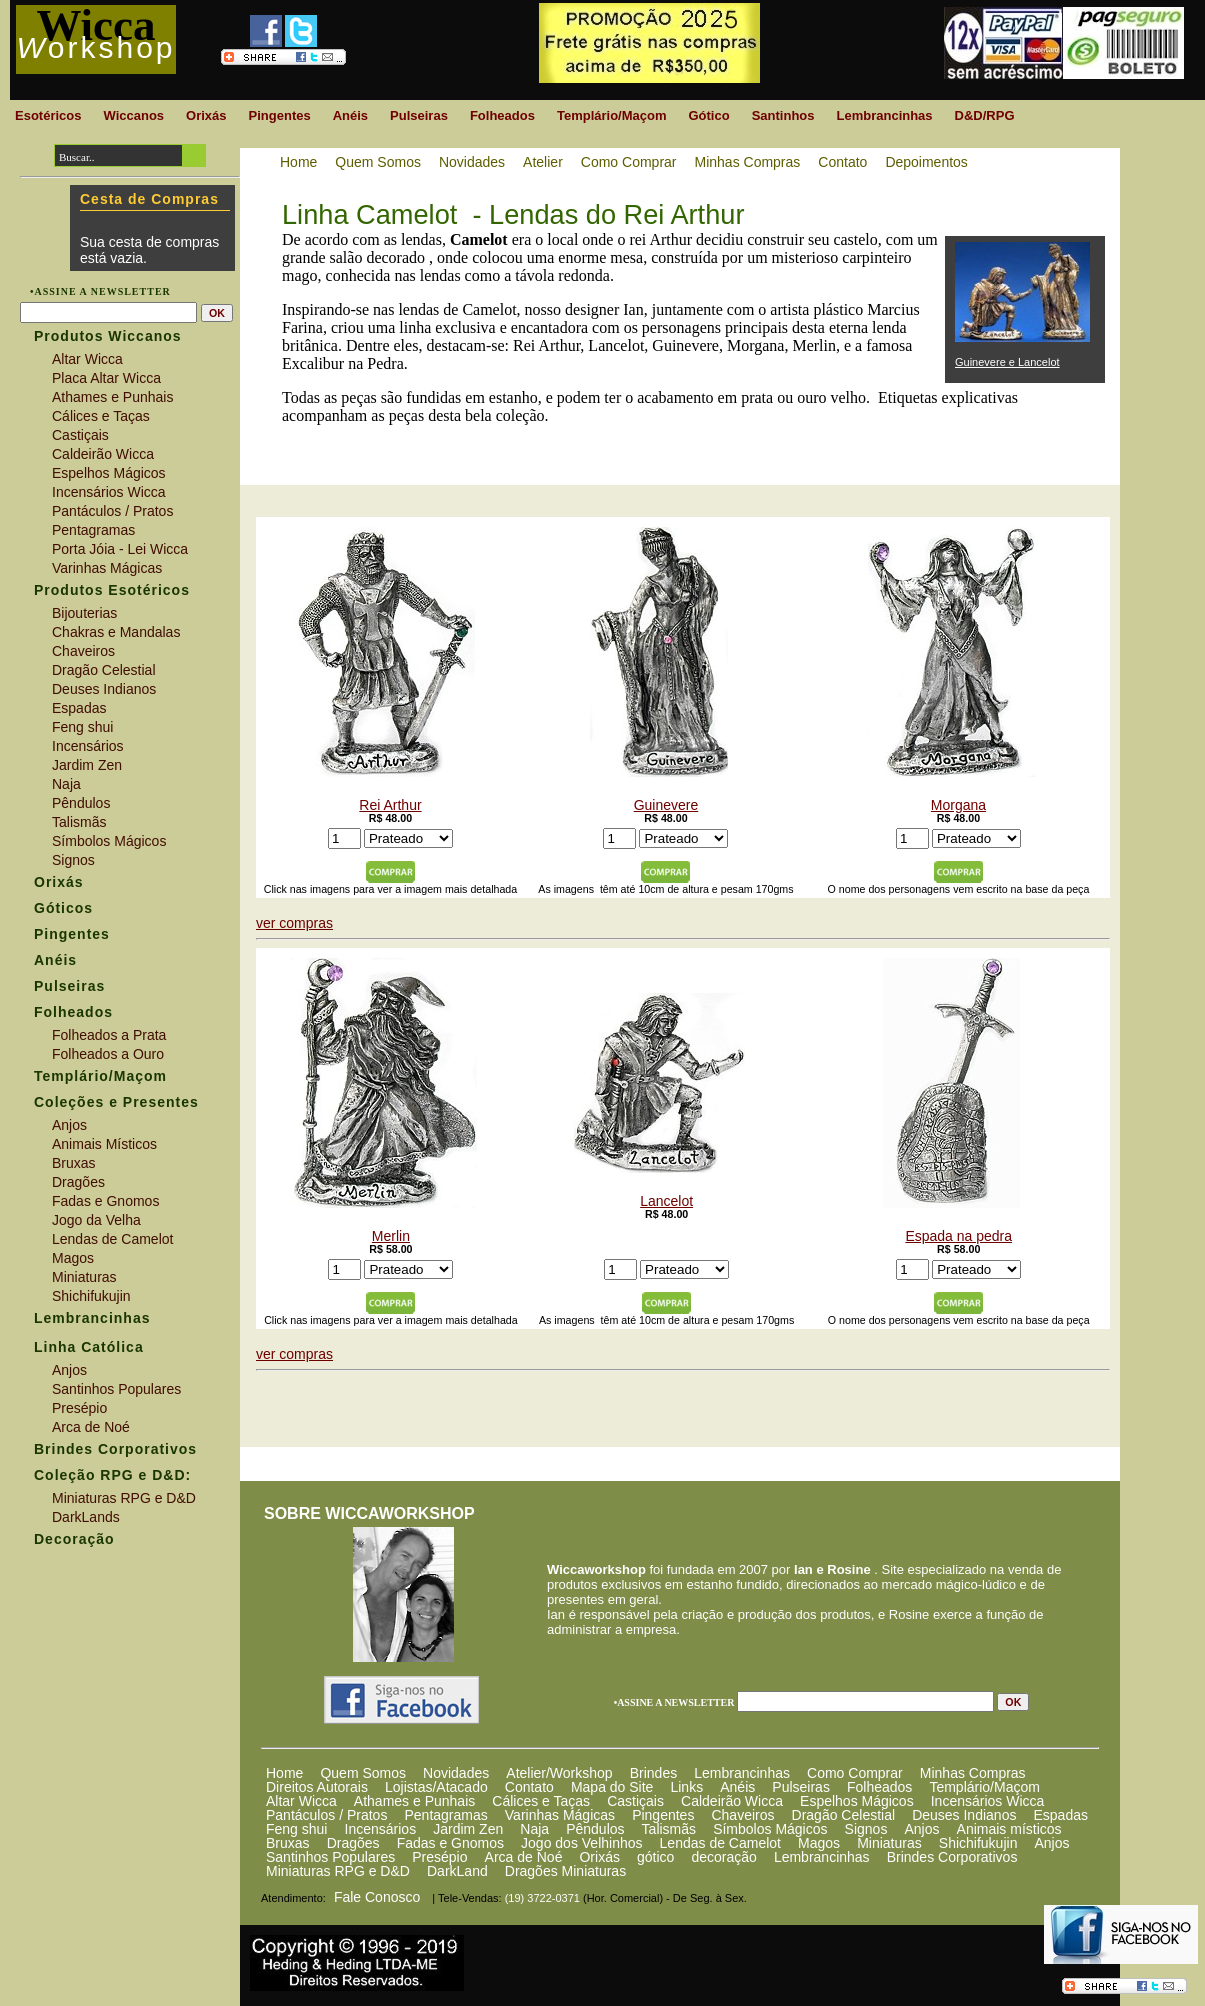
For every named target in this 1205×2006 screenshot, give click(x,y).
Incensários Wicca (988, 1801)
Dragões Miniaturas (565, 1871)
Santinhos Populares (330, 1857)
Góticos (63, 908)
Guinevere (659, 670)
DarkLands (86, 1517)
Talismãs (669, 1829)
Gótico (708, 115)
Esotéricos (48, 115)
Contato (529, 1787)
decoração (723, 1857)
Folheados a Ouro (108, 1054)
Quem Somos (363, 1773)
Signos (866, 1829)
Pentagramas (445, 1815)
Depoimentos (926, 162)
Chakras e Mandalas (116, 632)
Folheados (879, 1787)
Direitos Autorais (317, 1787)
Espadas (1060, 1815)
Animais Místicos (104, 1144)
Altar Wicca (301, 1801)
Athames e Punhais (414, 1801)
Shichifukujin (978, 1843)
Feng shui (296, 1829)
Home (284, 1773)
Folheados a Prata (109, 1035)
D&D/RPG (985, 115)
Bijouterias (84, 613)
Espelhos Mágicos (857, 1801)
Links (686, 1787)
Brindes (653, 1773)
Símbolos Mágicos (770, 1829)
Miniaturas (889, 1843)
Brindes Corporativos (952, 1857)
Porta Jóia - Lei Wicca (120, 549)
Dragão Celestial (844, 1815)
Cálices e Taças (541, 1801)
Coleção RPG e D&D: (112, 1475)
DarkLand (457, 1871)
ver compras (294, 923)
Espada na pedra (951, 1101)
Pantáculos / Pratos (326, 1815)
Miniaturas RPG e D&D (338, 1871)
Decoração (74, 1539)
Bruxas (288, 1843)
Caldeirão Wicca (732, 1801)
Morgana (951, 670)
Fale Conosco (377, 1897)
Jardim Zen (468, 1829)
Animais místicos (1009, 1829)
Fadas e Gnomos (450, 1843)
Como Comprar (855, 1773)
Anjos (921, 1829)
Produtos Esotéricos (112, 590)
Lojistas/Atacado (436, 1787)
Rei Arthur (383, 670)
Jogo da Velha (96, 1220)
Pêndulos (595, 1829)
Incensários (381, 1829)
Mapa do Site (612, 1787)
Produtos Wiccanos (108, 336)
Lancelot (659, 1101)
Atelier (543, 162)
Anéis (737, 1787)
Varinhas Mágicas (560, 1815)
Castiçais (635, 1801)
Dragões (353, 1843)
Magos (819, 1843)
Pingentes (663, 1815)
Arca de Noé (524, 1857)
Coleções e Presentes (116, 1102)
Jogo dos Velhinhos (581, 1843)
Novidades (456, 1773)
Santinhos (783, 115)
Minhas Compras (973, 1773)
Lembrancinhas (742, 1773)
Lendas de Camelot (720, 1843)
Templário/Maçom (984, 1787)
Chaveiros (742, 1815)
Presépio (439, 1857)
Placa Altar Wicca (106, 378)
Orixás (599, 1857)
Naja (534, 1829)
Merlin (383, 1101)
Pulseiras (801, 1787)
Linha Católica (89, 1347)
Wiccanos (133, 115)
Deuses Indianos (964, 1815)
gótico (655, 1857)
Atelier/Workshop (559, 1773)
